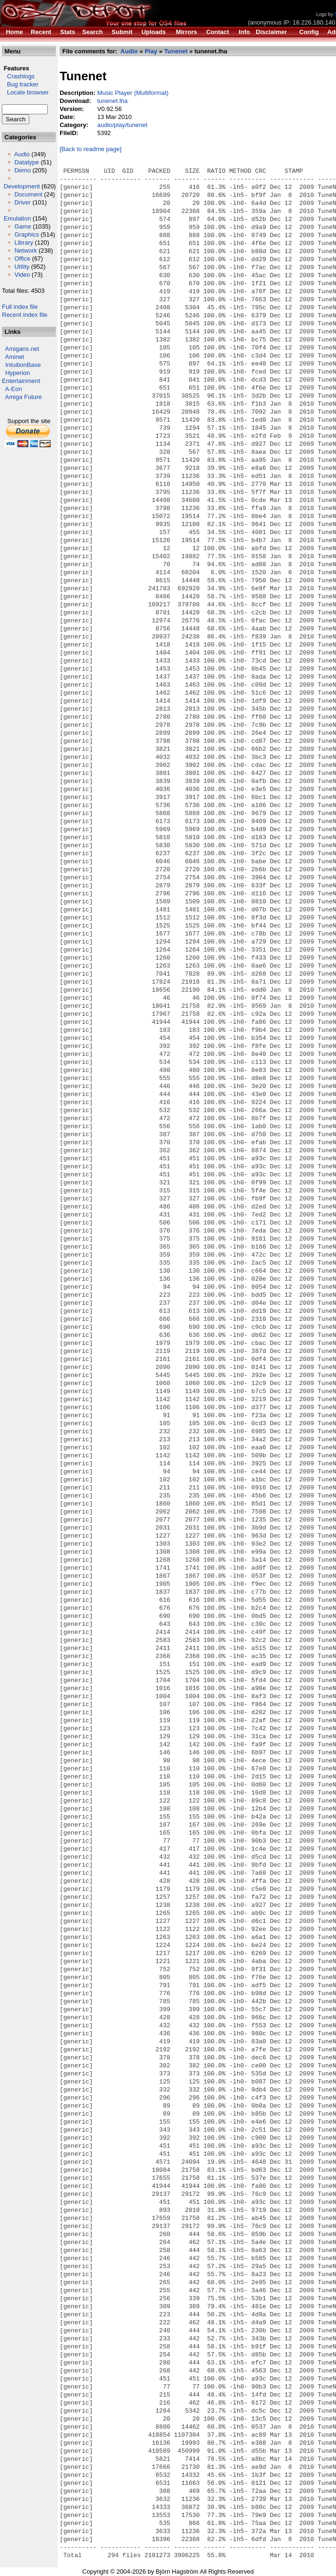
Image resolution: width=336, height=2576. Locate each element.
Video (22, 274)
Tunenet (176, 51)
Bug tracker (20, 84)
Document (28, 194)
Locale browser (25, 92)
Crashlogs (18, 76)
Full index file (20, 306)
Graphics (26, 234)
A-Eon (13, 388)
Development (22, 186)
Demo (22, 170)
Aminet (14, 356)
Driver (22, 202)
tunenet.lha (112, 100)
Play (151, 51)
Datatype (26, 162)
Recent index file (24, 314)
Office (22, 258)
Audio (22, 154)
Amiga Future (23, 396)
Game (22, 226)
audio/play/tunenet (122, 124)
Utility (21, 266)
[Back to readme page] (90, 149)
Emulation (17, 218)
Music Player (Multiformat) (133, 92)
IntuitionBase (23, 364)
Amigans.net (22, 348)
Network (25, 250)
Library (23, 242)
